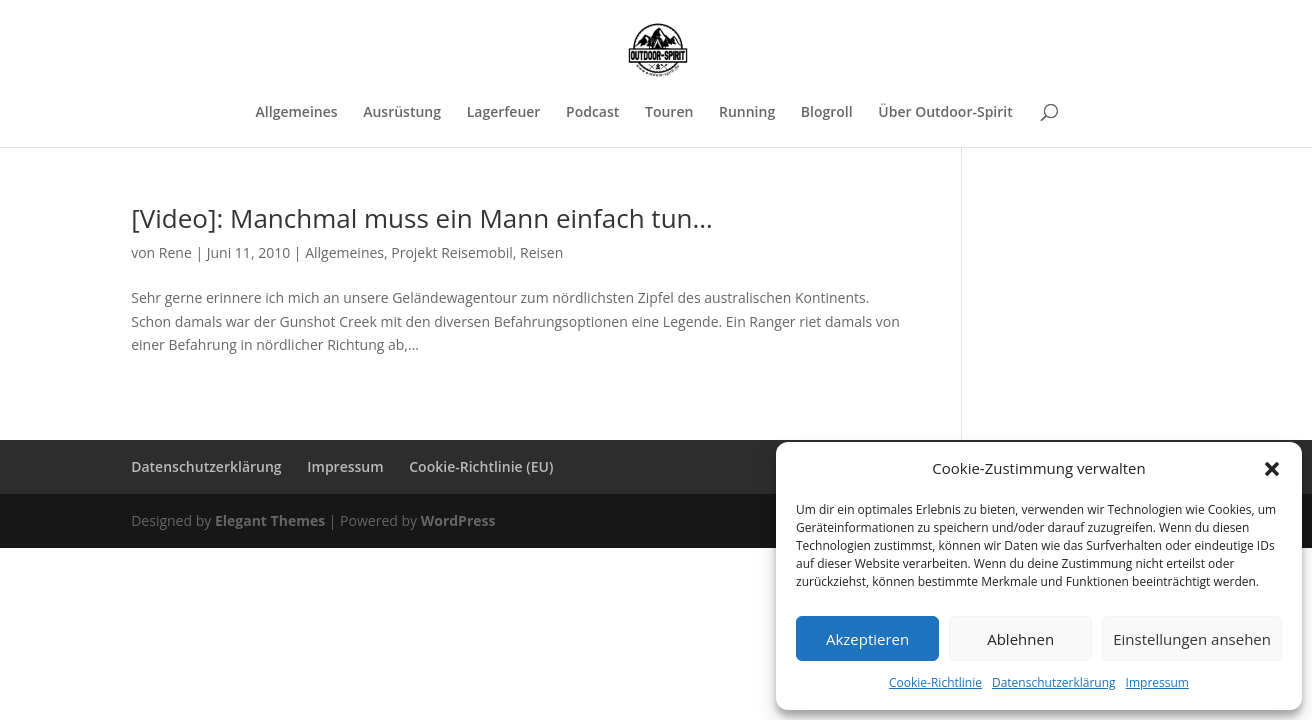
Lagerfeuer (504, 113)
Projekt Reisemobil (452, 252)
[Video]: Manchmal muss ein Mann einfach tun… (422, 218)
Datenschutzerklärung (1054, 682)
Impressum (1157, 682)
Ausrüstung (402, 113)
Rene (175, 252)
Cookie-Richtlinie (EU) (481, 466)
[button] (1272, 469)
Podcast (592, 113)
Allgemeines (297, 113)
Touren (669, 113)
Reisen (541, 252)
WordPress (458, 520)
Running (747, 113)
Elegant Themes (270, 520)
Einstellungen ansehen (1192, 639)
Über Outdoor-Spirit (945, 113)
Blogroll (827, 113)
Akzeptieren (867, 639)
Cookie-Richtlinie (935, 682)
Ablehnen (1020, 639)
